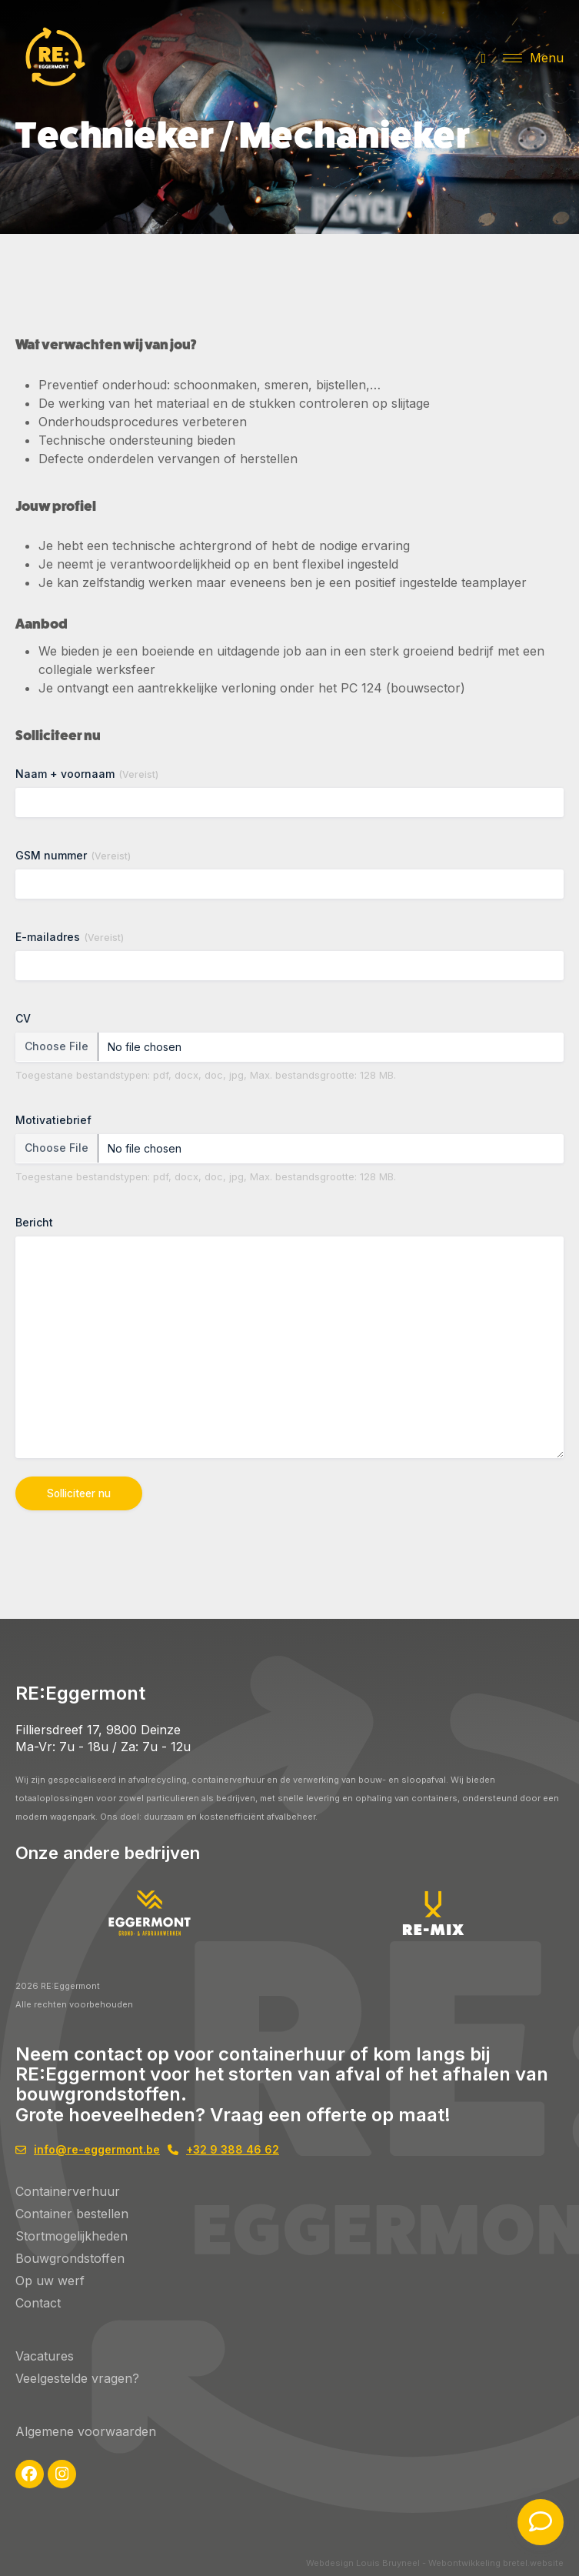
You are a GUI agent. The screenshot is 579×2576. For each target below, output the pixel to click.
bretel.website (533, 2563)
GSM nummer (73, 856)
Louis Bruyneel (388, 2563)
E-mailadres (69, 937)
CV (23, 1018)
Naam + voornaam (86, 774)
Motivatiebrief (53, 1119)
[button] (533, 57)
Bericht (34, 1222)
